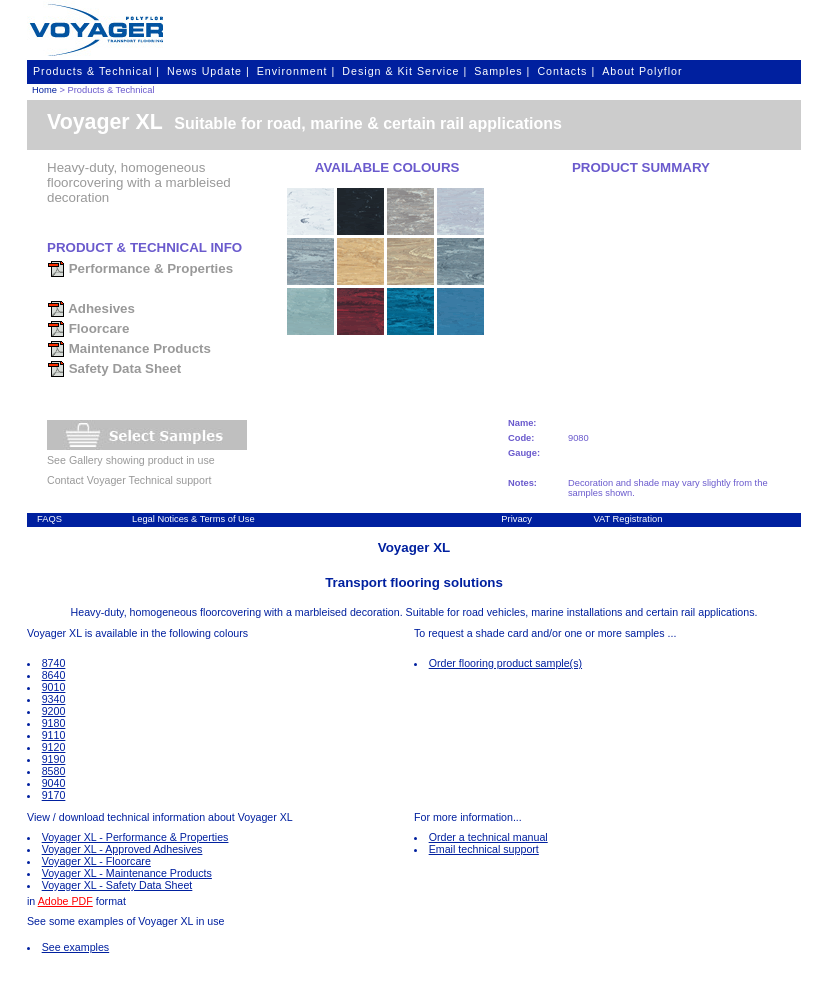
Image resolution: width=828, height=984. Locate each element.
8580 (54, 771)
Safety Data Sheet (114, 368)
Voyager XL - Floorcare (96, 861)
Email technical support (484, 849)
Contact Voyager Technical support (129, 480)
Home (44, 90)
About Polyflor (642, 71)
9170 (54, 795)
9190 (54, 759)
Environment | (296, 71)
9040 (54, 783)
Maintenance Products (129, 348)
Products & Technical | (96, 71)
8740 (54, 663)
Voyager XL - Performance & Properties (135, 837)
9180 (54, 723)
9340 (54, 699)
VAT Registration (627, 519)
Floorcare (88, 328)
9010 (54, 687)
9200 (54, 711)
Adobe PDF (65, 901)
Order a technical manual (488, 837)
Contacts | (566, 71)
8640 (54, 675)
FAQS (49, 519)
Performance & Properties (140, 268)
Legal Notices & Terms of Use (193, 519)
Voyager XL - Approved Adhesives (122, 849)
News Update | (208, 71)
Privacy (516, 519)
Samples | (502, 71)
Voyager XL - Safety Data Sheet (117, 885)
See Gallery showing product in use (131, 460)
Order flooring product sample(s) (505, 663)
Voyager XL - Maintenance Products (127, 873)
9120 (54, 747)
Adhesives (91, 308)
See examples (76, 947)
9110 (54, 735)
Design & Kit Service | (404, 71)
